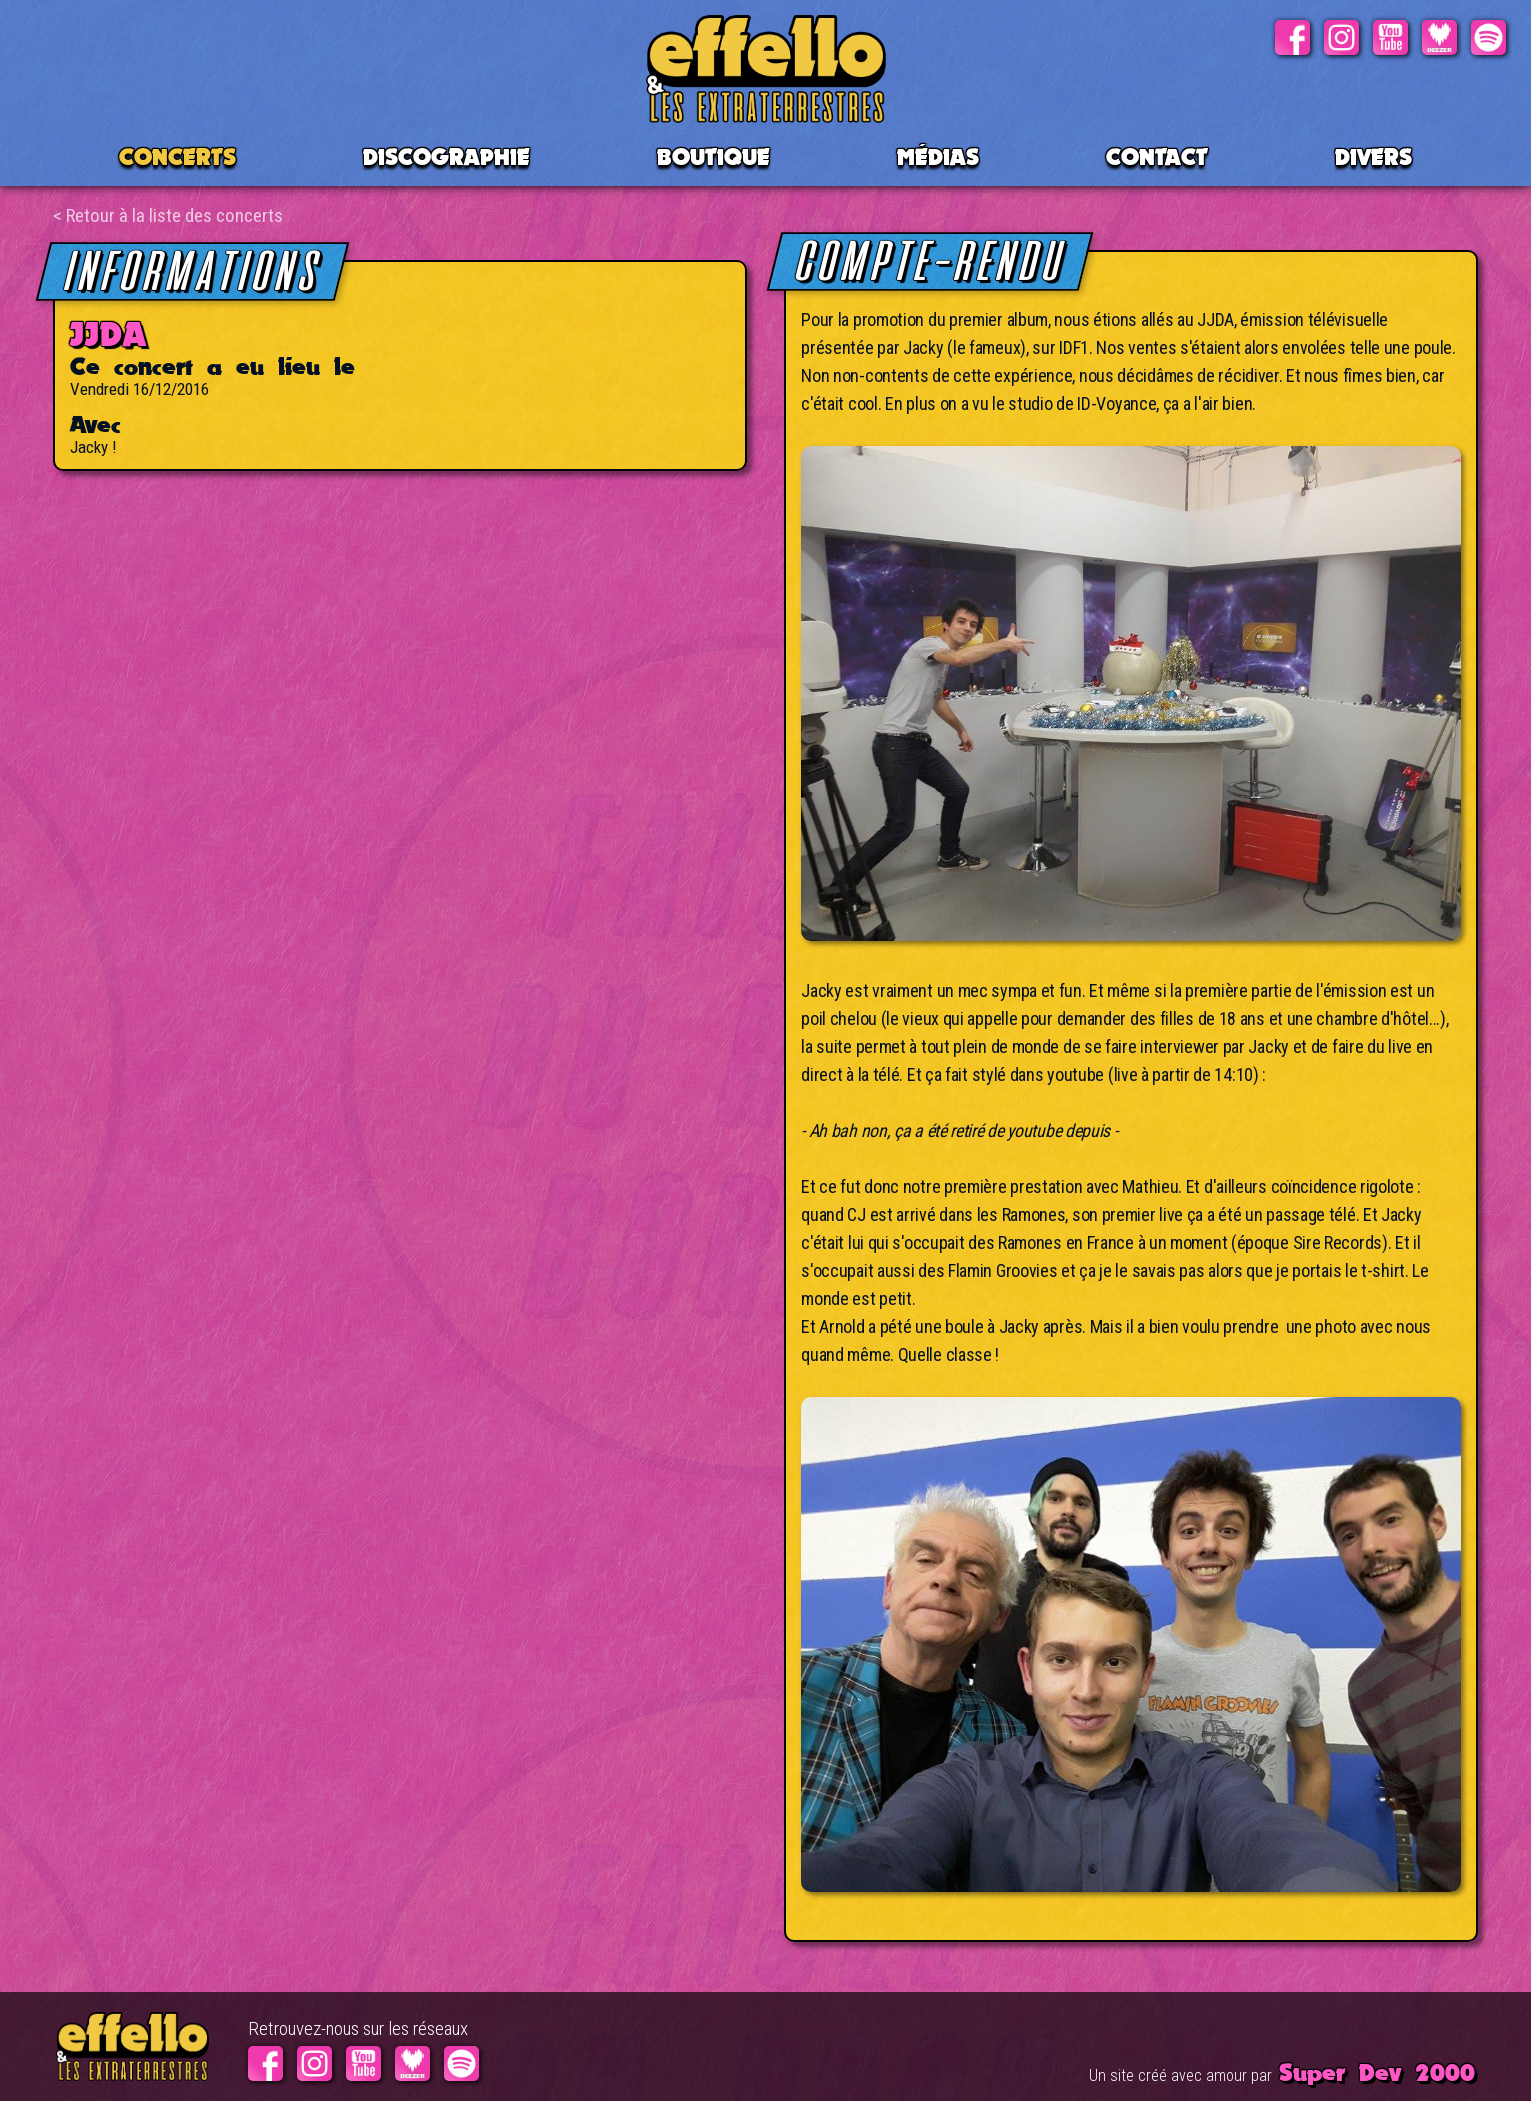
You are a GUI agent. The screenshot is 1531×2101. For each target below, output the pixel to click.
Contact (1157, 156)
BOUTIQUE (713, 156)
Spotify (1488, 32)
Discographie (446, 156)
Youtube (1390, 32)
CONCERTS (177, 156)
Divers (1373, 156)
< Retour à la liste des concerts (168, 215)
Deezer (1439, 32)
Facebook (1292, 32)
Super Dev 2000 (1377, 2072)
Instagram (1341, 32)
